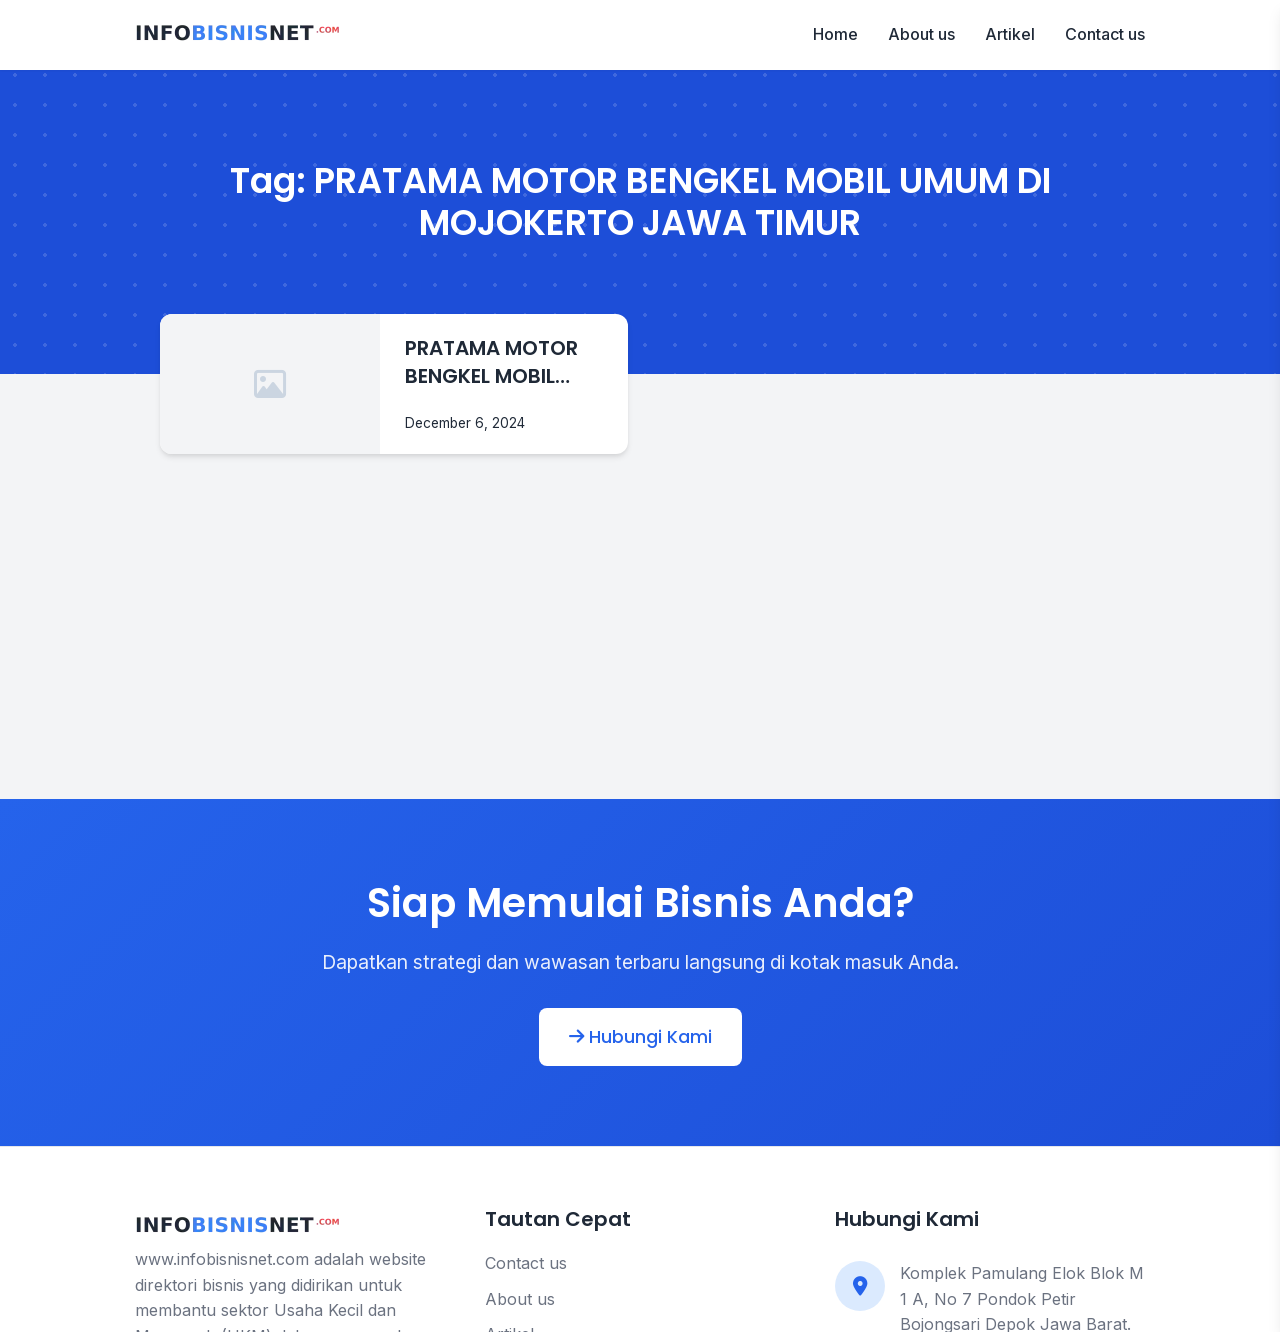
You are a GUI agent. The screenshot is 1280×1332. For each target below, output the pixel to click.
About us (921, 34)
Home (835, 34)
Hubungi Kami (640, 1037)
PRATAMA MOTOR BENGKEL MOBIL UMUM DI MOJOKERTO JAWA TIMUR (499, 362)
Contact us (1105, 34)
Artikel (1010, 34)
